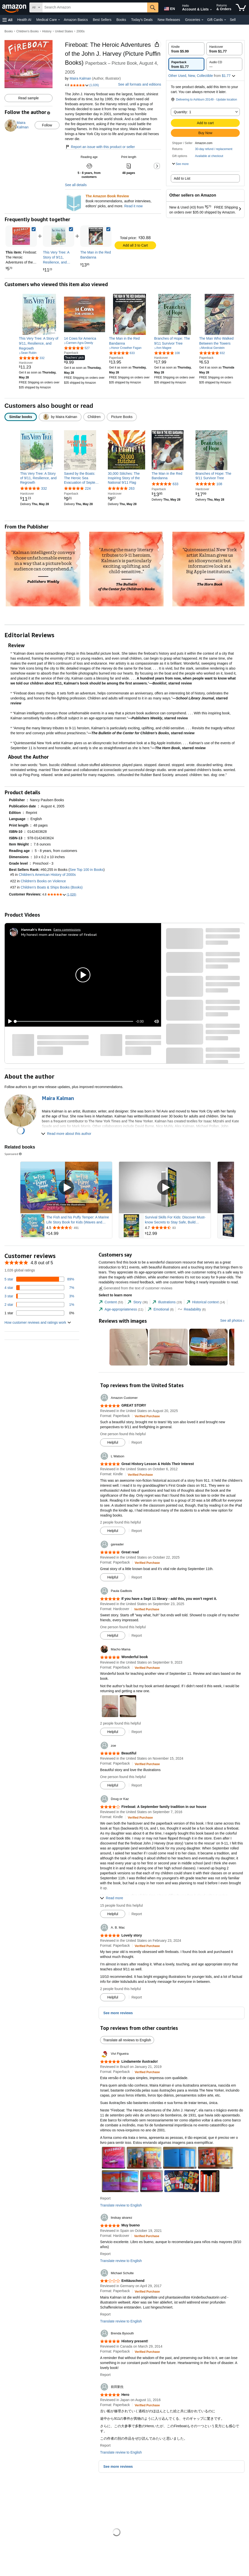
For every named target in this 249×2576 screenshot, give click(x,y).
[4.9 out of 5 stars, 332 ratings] (32, 358)
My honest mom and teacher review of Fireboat (59, 934)
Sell (233, 20)
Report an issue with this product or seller (100, 147)
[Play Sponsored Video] (66, 1187)
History (46, 31)
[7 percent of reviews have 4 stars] (39, 1287)
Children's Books (27, 31)
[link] (58, 236)
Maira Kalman (80, 78)
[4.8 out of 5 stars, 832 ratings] (212, 353)
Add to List (182, 178)
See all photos (231, 1320)
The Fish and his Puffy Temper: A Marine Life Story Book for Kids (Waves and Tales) (77, 1220)
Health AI (24, 20)
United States (64, 31)
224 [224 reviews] (88, 488)
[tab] (111, 1302)
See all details (76, 185)
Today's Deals (142, 20)
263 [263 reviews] (131, 488)
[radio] (186, 49)
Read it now (133, 206)
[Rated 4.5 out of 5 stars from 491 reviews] (78, 1228)
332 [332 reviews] (44, 488)
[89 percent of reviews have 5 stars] (39, 1279)
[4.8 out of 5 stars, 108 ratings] (167, 353)
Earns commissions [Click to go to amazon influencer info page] (67, 929)
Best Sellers (102, 20)
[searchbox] (94, 7)
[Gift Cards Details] (225, 19)
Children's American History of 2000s (47, 875)
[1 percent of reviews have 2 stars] (39, 1304)
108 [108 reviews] (219, 484)
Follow (47, 125)
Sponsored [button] (13, 1154)
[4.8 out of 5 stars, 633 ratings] (122, 353)
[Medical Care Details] (59, 19)
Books (121, 20)
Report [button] (136, 1442)
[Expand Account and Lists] (211, 9)
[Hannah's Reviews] (36, 929)
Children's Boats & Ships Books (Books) (52, 887)
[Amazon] (14, 7)
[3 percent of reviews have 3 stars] (39, 1296)
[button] (7, 20)
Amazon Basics (76, 20)
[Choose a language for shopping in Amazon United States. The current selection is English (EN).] (168, 7)
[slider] (74, 1021)
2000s (80, 31)
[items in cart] (241, 7)
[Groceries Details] (202, 19)
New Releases (169, 20)
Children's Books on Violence (43, 881)
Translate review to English (121, 2205)
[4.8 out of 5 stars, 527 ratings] (77, 348)
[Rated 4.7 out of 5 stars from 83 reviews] (177, 1228)
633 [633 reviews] (175, 484)
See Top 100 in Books (87, 870)
